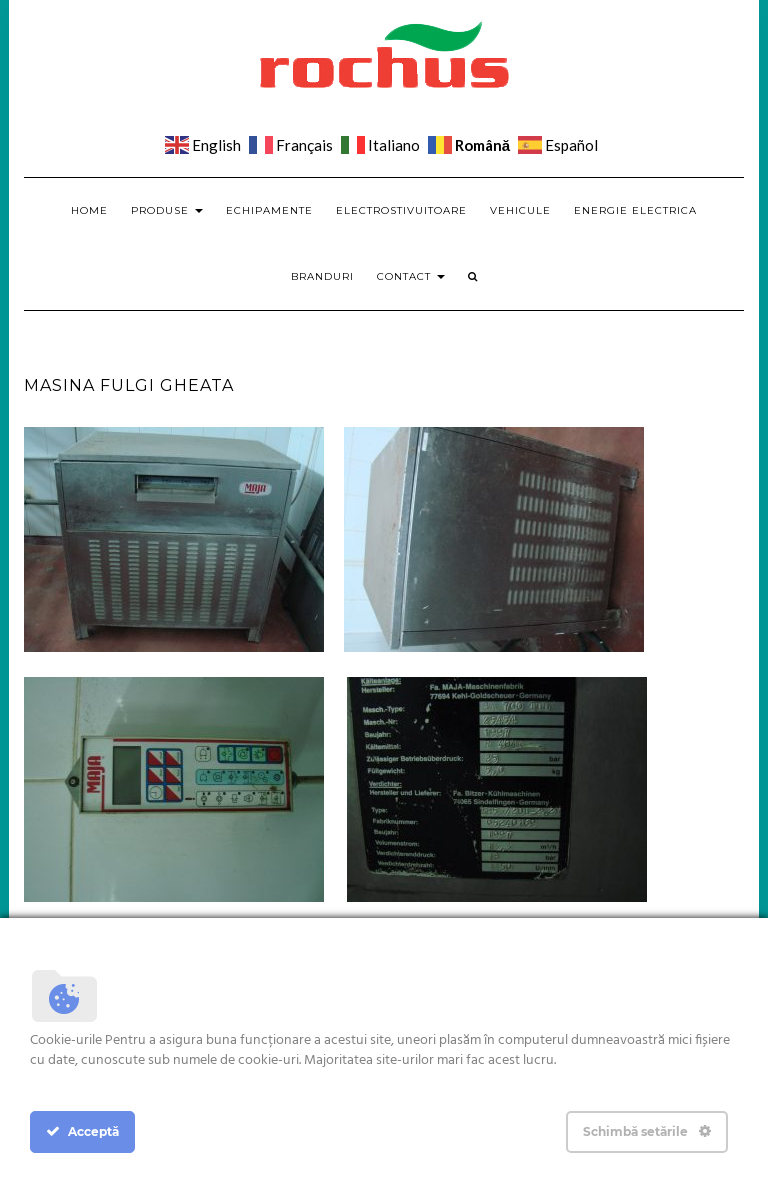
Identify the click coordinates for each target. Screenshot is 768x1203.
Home (89, 210)
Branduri (322, 276)
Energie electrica (635, 210)
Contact (411, 276)
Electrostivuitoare (401, 210)
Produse (167, 210)
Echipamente (269, 210)
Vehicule (520, 210)
